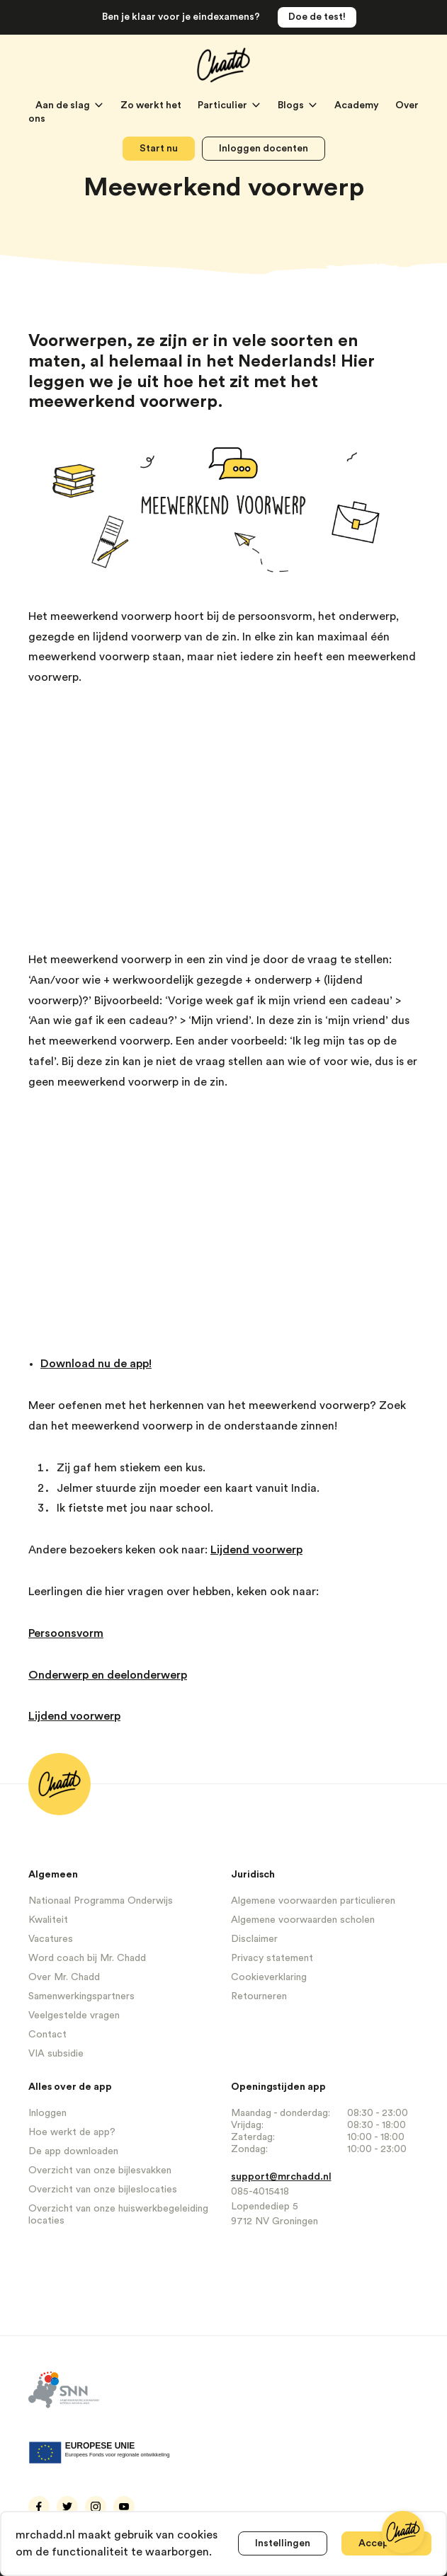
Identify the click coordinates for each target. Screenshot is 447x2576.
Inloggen (47, 2113)
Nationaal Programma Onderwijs (100, 1901)
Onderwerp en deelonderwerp (107, 1675)
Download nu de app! (96, 1363)
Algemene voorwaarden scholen (303, 1920)
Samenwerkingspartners (81, 1996)
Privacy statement (272, 1958)
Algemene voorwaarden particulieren (313, 1901)
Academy (357, 105)
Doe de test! (317, 17)
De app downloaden (73, 2151)
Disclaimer (254, 1939)
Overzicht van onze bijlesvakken (99, 2170)
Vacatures (50, 1939)
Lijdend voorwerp (256, 1550)
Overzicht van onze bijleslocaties (102, 2190)
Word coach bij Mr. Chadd (87, 1958)
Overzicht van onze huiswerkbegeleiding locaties (118, 2215)
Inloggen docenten (263, 149)
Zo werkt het (151, 105)
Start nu (159, 149)
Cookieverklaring (269, 1977)
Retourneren (259, 1996)
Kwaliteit (48, 1920)
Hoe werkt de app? (71, 2132)
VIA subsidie (56, 2054)
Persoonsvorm (65, 1633)
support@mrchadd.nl (281, 2177)
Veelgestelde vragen (74, 2015)
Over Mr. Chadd (64, 1977)
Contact (47, 2035)
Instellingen (282, 2543)
